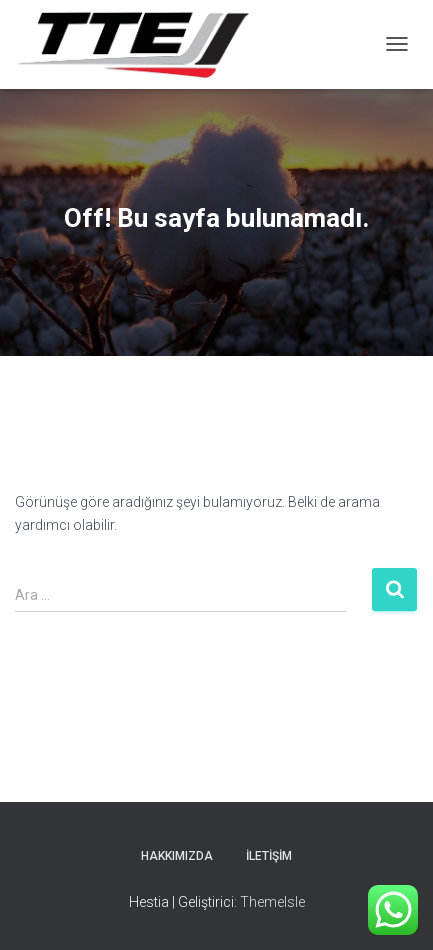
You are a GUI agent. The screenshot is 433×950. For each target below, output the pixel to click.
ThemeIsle (272, 902)
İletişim (269, 856)
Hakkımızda (177, 856)
